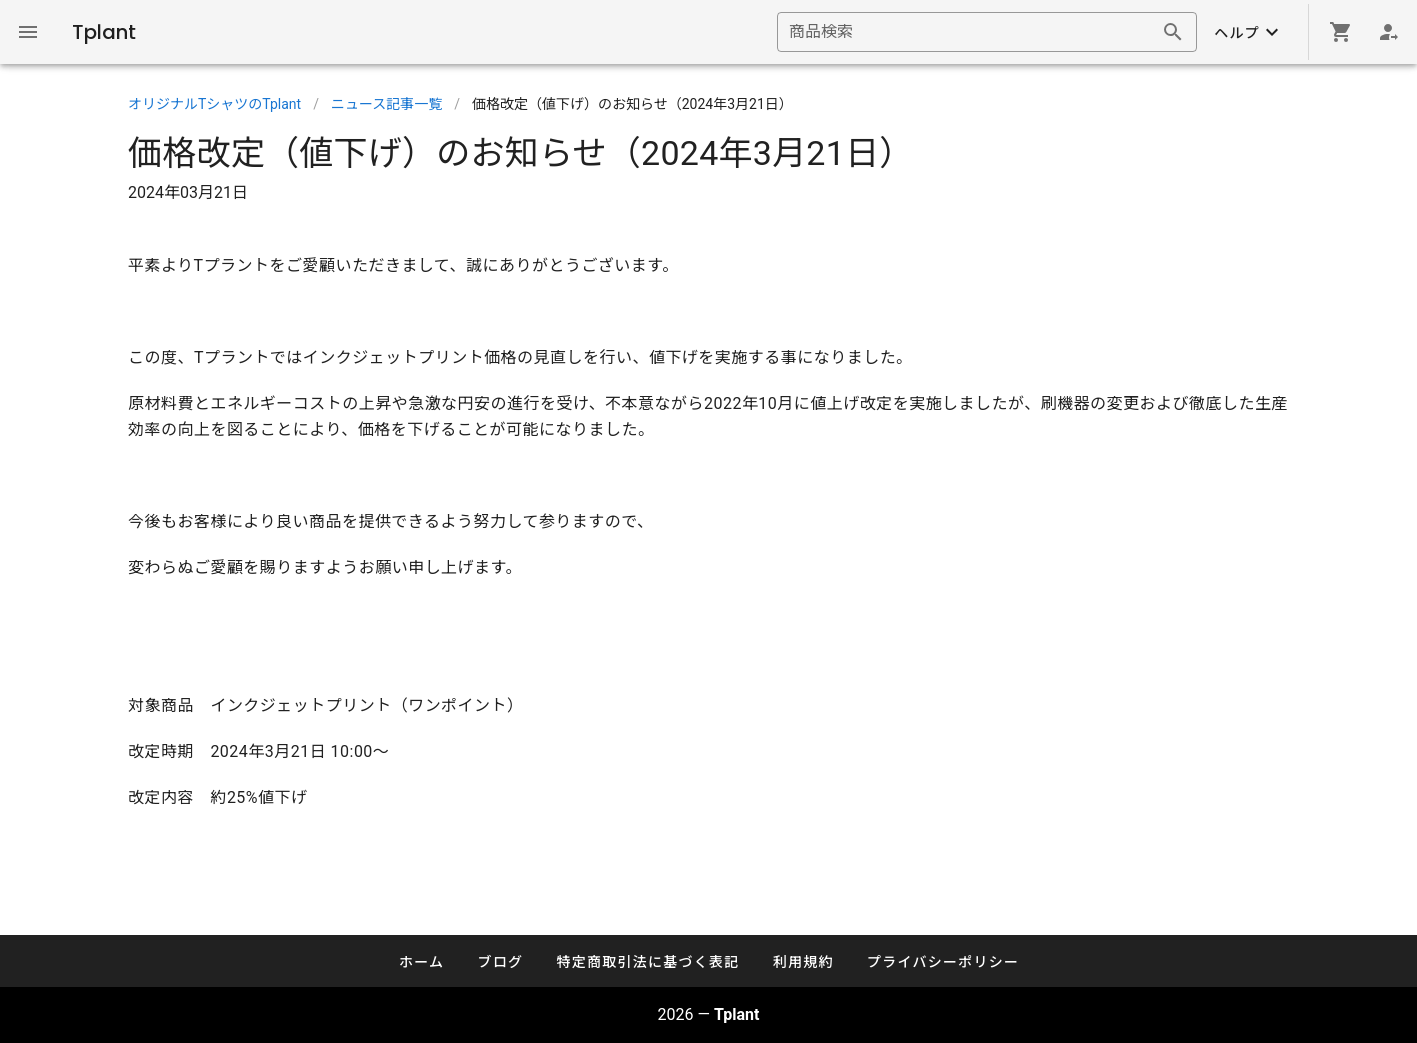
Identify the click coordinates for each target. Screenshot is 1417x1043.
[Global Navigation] (28, 32)
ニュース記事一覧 (386, 104)
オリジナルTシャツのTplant (214, 104)
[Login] (1389, 32)
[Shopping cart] (1341, 32)
